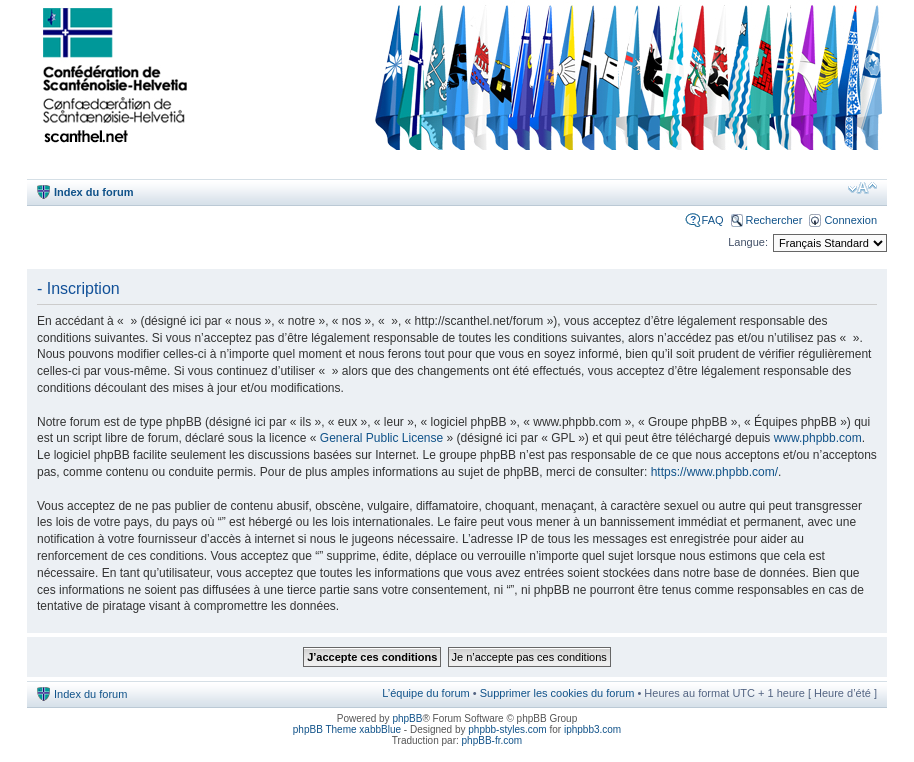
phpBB (407, 718)
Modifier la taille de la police (862, 188)
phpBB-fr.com (492, 740)
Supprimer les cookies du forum (557, 693)
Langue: (748, 242)
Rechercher (774, 220)
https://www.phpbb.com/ (714, 472)
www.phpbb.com (818, 438)
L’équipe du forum (425, 693)
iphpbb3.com (592, 729)
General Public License (381, 438)
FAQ (713, 220)
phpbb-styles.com (507, 729)
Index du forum (93, 192)
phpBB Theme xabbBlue (347, 729)
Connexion (850, 220)
